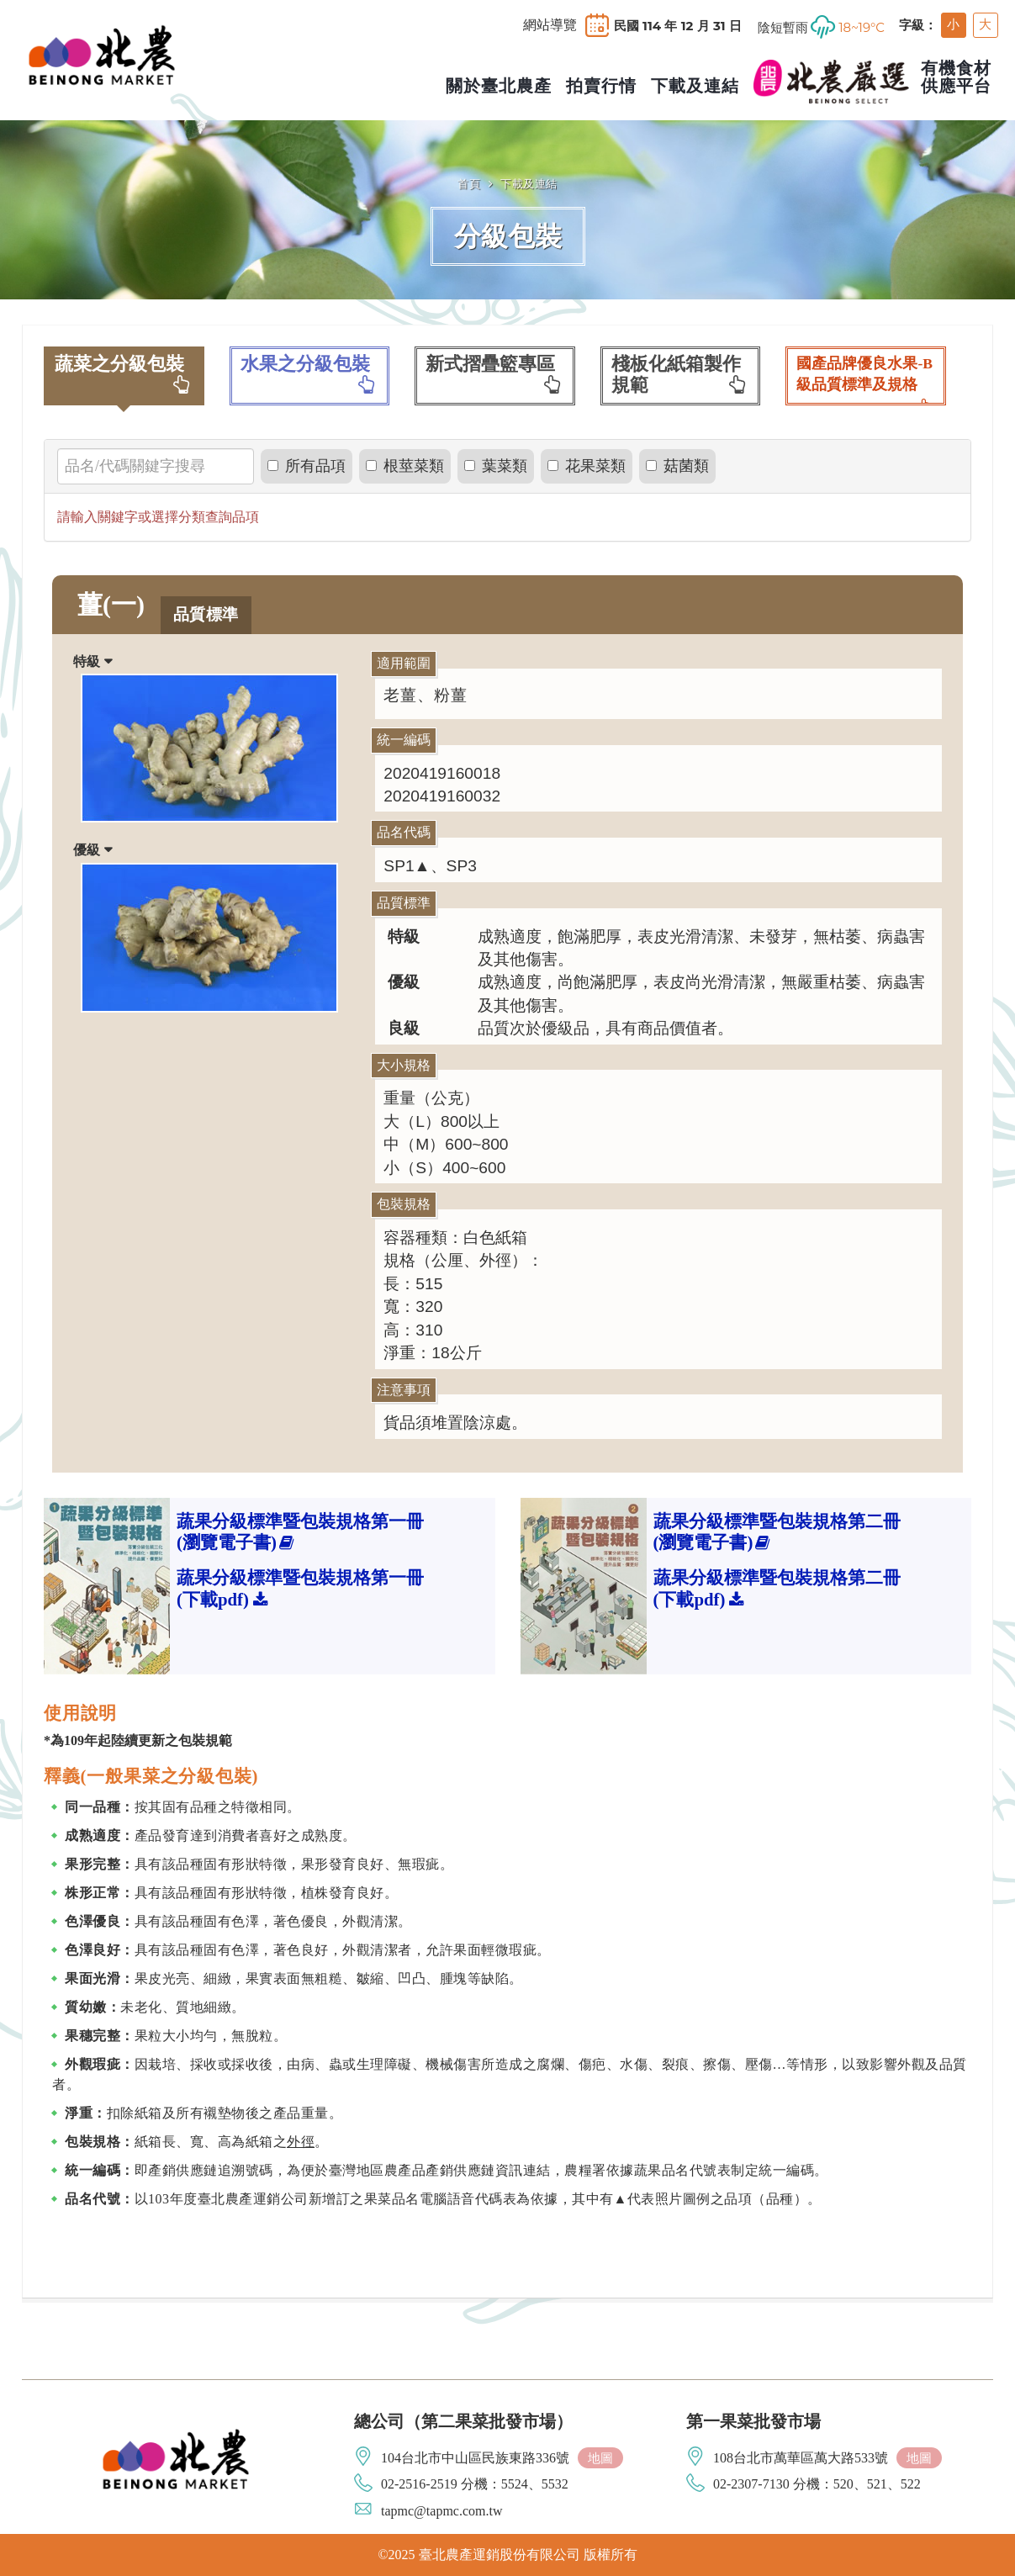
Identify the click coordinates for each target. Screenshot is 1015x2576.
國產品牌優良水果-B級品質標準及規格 (865, 380)
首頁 (468, 183)
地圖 (600, 2458)
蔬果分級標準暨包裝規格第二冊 (777, 1531)
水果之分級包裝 (310, 374)
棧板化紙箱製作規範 (680, 374)
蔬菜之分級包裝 (124, 374)
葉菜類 (495, 466)
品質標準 (206, 614)
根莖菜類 (405, 466)
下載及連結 (529, 183)
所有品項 (306, 466)
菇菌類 (677, 466)
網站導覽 (550, 25)
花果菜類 (586, 466)
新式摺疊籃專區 (495, 374)
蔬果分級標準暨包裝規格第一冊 (300, 1531)
